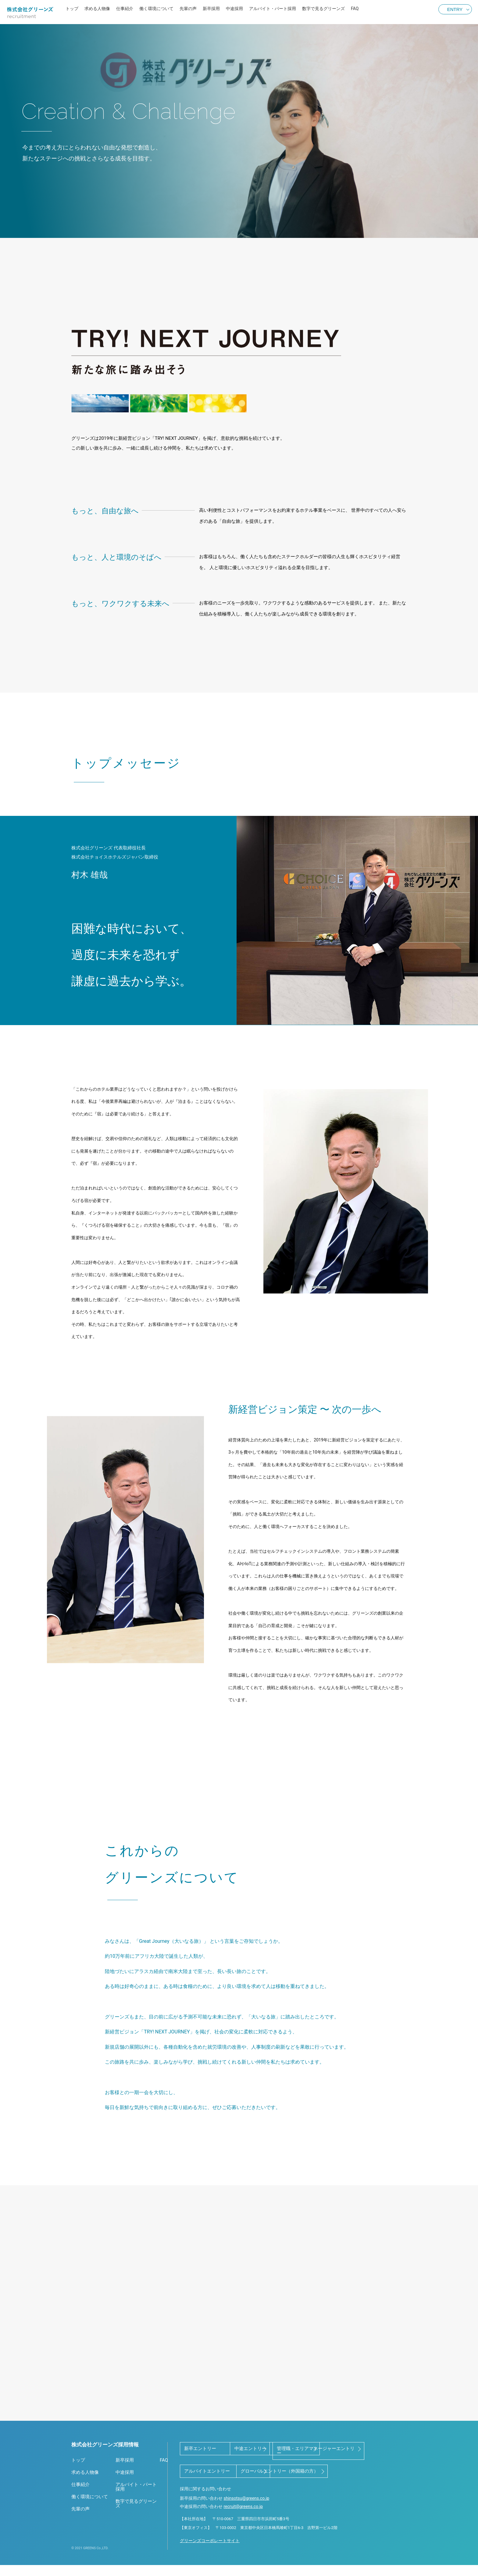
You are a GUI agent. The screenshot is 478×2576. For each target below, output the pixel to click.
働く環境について (156, 8)
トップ (72, 8)
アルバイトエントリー (306, 2466)
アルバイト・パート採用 (272, 8)
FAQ (354, 8)
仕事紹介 (124, 8)
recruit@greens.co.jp (243, 2524)
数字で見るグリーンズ (323, 8)
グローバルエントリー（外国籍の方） (223, 2489)
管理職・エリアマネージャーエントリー (223, 2469)
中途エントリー (299, 2448)
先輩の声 (188, 8)
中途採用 (234, 8)
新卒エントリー (200, 2448)
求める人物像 (97, 8)
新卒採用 (211, 8)
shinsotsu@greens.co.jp (246, 2516)
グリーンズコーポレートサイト (210, 2558)
